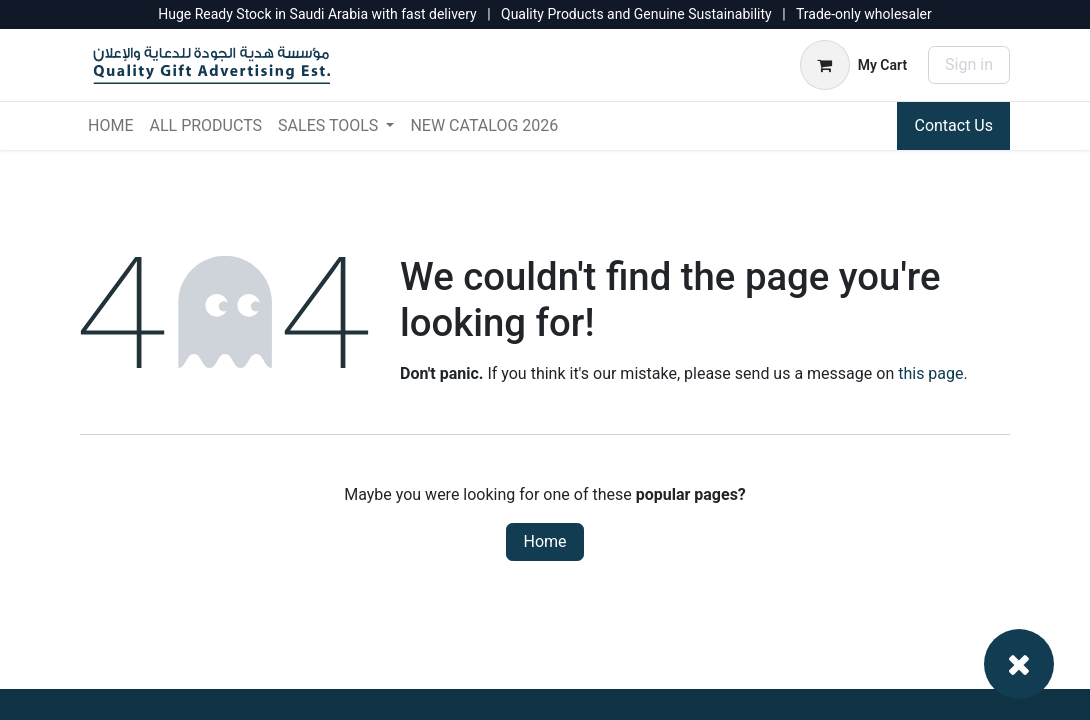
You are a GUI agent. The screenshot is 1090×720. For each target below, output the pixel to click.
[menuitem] (110, 126)
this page (930, 373)
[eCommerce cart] (853, 65)
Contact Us (953, 125)
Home (544, 541)
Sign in (969, 64)
